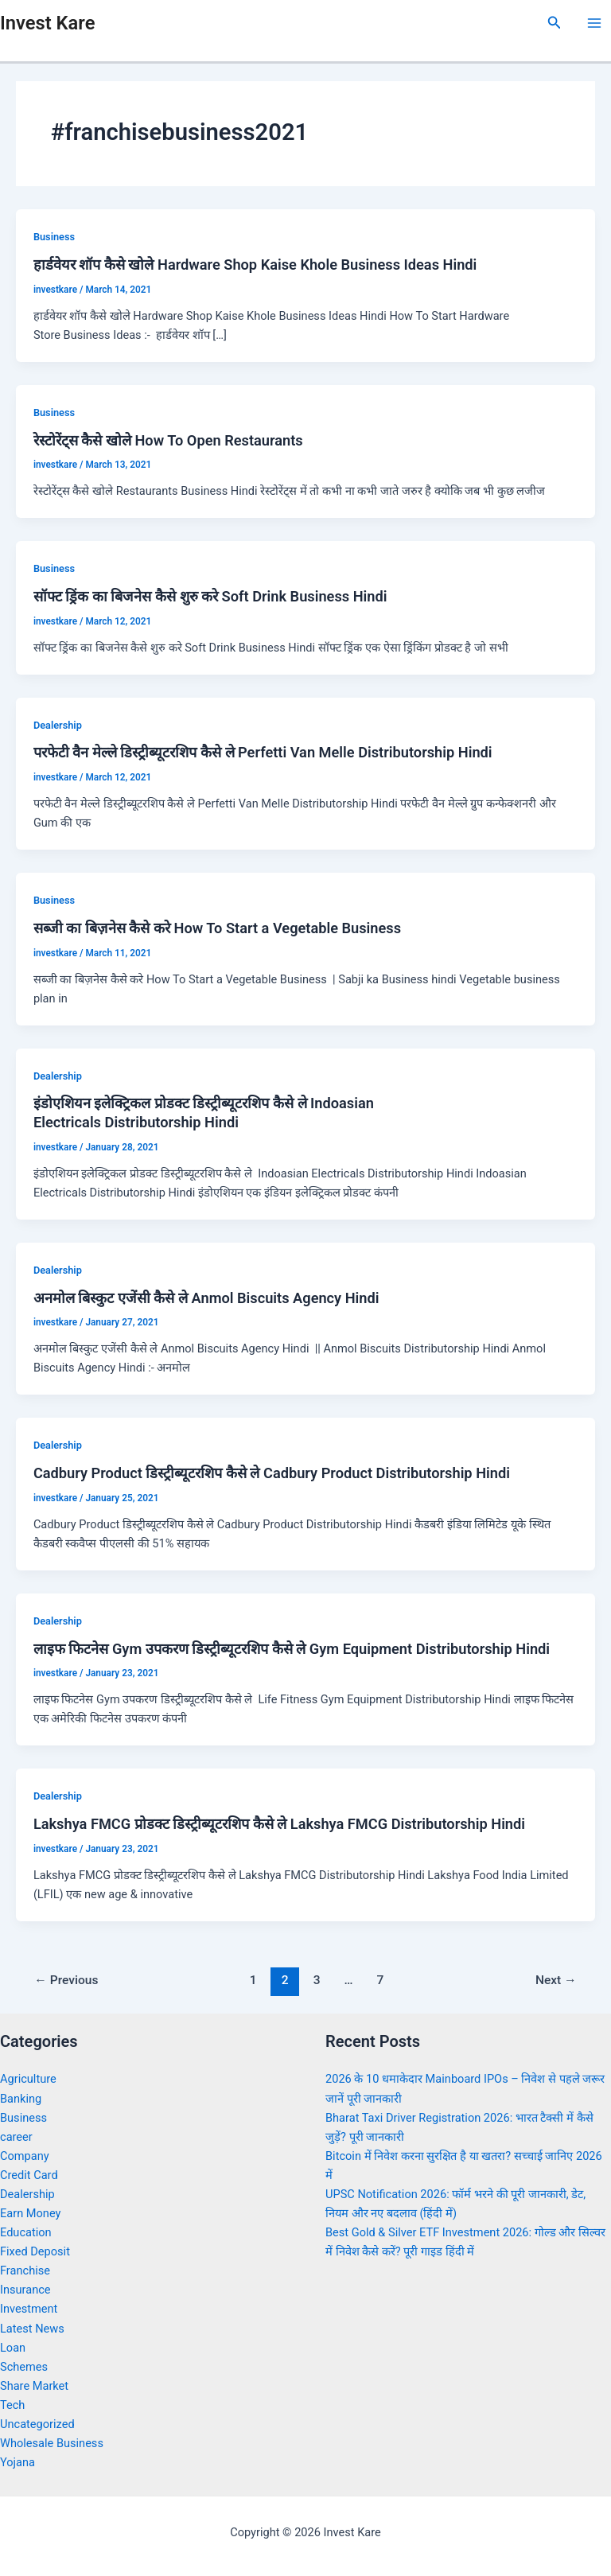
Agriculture (28, 2079)
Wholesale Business (51, 2443)
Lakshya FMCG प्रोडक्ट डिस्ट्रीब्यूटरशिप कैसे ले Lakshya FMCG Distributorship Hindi (279, 1823)
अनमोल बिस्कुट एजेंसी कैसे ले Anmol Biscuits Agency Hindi (206, 1298)
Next (556, 1980)
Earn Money (30, 2213)
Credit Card (29, 2175)
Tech (12, 2405)
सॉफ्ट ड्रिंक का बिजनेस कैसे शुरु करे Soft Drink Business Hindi (210, 596)
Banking (20, 2099)
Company (24, 2156)
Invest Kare (47, 23)
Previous (66, 1980)
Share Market (34, 2386)
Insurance (25, 2289)
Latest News (32, 2328)
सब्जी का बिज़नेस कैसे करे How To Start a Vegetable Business (217, 928)
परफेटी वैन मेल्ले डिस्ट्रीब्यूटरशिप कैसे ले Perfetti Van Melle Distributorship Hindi (262, 752)
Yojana (17, 2462)
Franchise (25, 2270)
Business (54, 237)
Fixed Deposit (35, 2251)
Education (26, 2232)
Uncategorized (37, 2424)
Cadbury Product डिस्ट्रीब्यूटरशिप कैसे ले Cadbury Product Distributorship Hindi (271, 1473)
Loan (12, 2348)
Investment (28, 2309)
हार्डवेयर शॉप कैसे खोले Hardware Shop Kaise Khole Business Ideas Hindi (255, 264)
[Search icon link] (554, 23)
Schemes (24, 2367)
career (16, 2137)
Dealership (57, 725)
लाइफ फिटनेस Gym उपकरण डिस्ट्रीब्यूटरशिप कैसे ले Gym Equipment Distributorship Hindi (291, 1648)
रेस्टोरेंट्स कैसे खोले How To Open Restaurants (168, 440)
